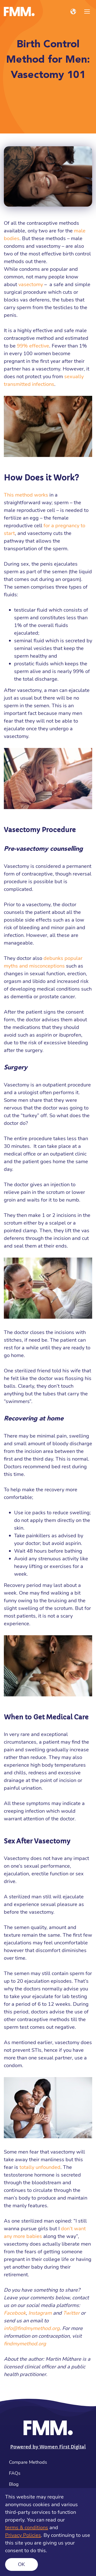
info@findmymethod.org (32, 2328)
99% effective (33, 345)
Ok (21, 2564)
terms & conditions (26, 2527)
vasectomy (30, 284)
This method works (26, 494)
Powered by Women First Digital (48, 2447)
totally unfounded (39, 2167)
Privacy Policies (23, 2535)
